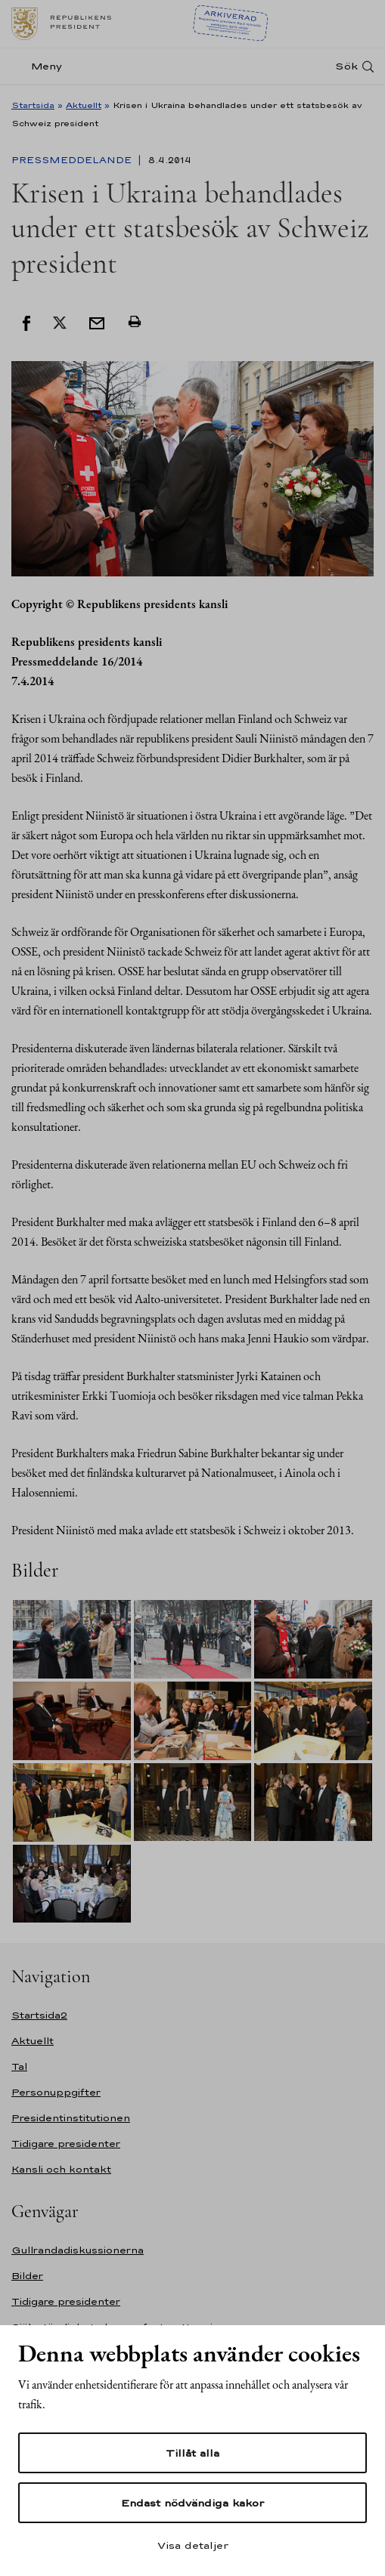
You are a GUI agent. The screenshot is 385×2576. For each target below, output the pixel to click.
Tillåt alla (192, 2453)
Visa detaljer (192, 2545)
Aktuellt (83, 105)
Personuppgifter (56, 2092)
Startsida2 (39, 2015)
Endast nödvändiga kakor (192, 2503)
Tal (19, 2066)
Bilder (27, 2275)
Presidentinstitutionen (70, 2117)
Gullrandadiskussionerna (77, 2250)
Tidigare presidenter (65, 2143)
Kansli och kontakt (61, 2169)
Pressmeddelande (73, 160)
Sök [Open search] (346, 66)
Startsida (32, 105)
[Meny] (41, 66)
